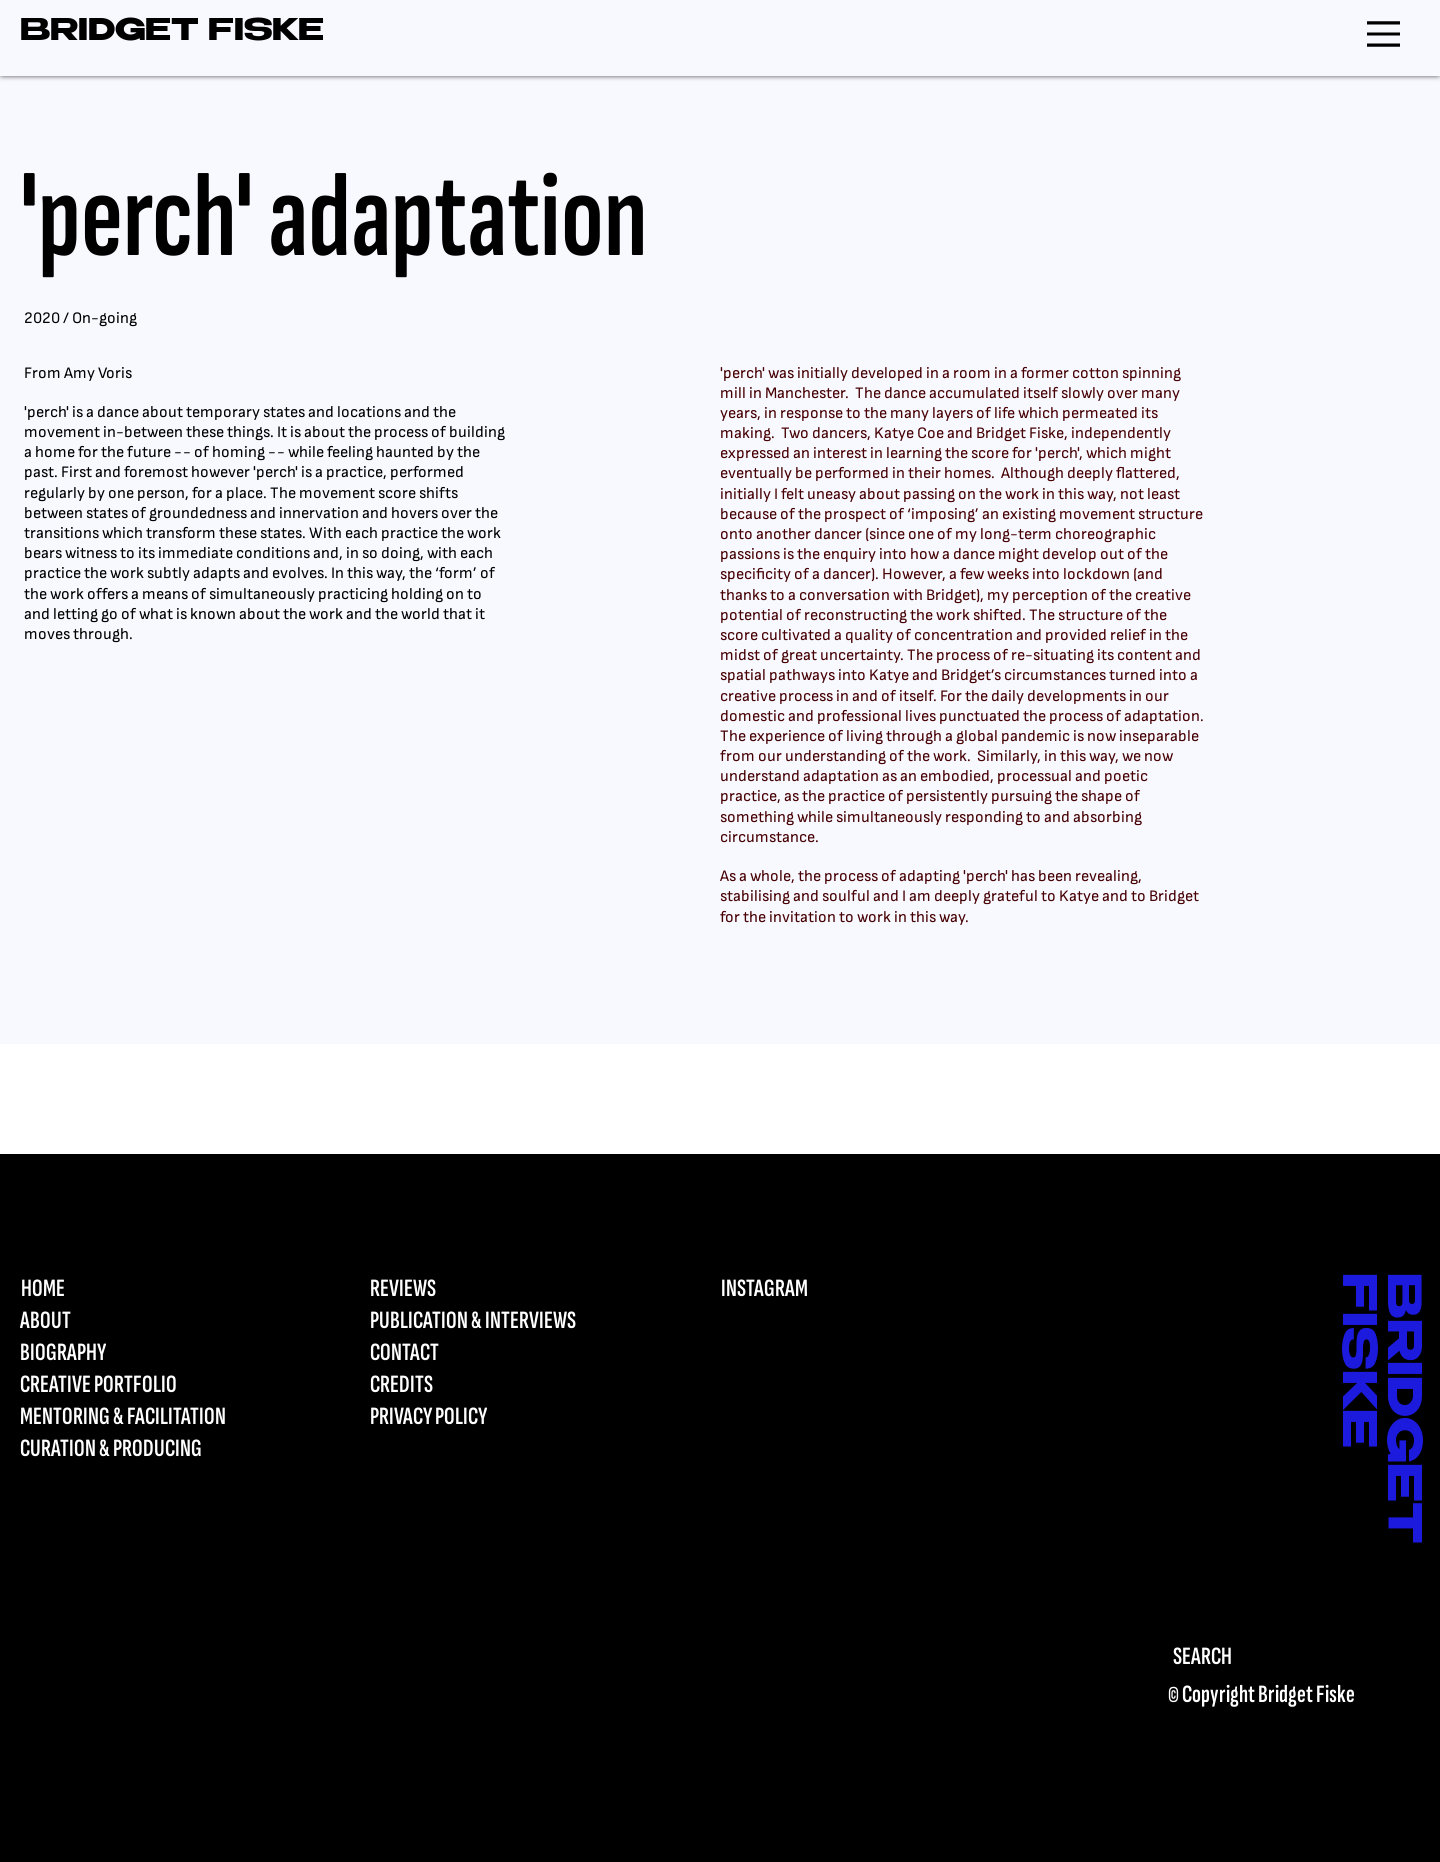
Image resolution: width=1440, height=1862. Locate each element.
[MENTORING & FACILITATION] (141, 1417)
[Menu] (1383, 33)
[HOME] (141, 1289)
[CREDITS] (491, 1385)
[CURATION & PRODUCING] (141, 1449)
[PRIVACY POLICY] (491, 1417)
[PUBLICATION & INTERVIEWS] (491, 1321)
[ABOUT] (141, 1321)
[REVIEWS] (491, 1289)
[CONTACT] (491, 1353)
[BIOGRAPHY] (141, 1353)
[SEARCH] (1273, 1656)
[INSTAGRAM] (842, 1289)
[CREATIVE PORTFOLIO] (141, 1385)
